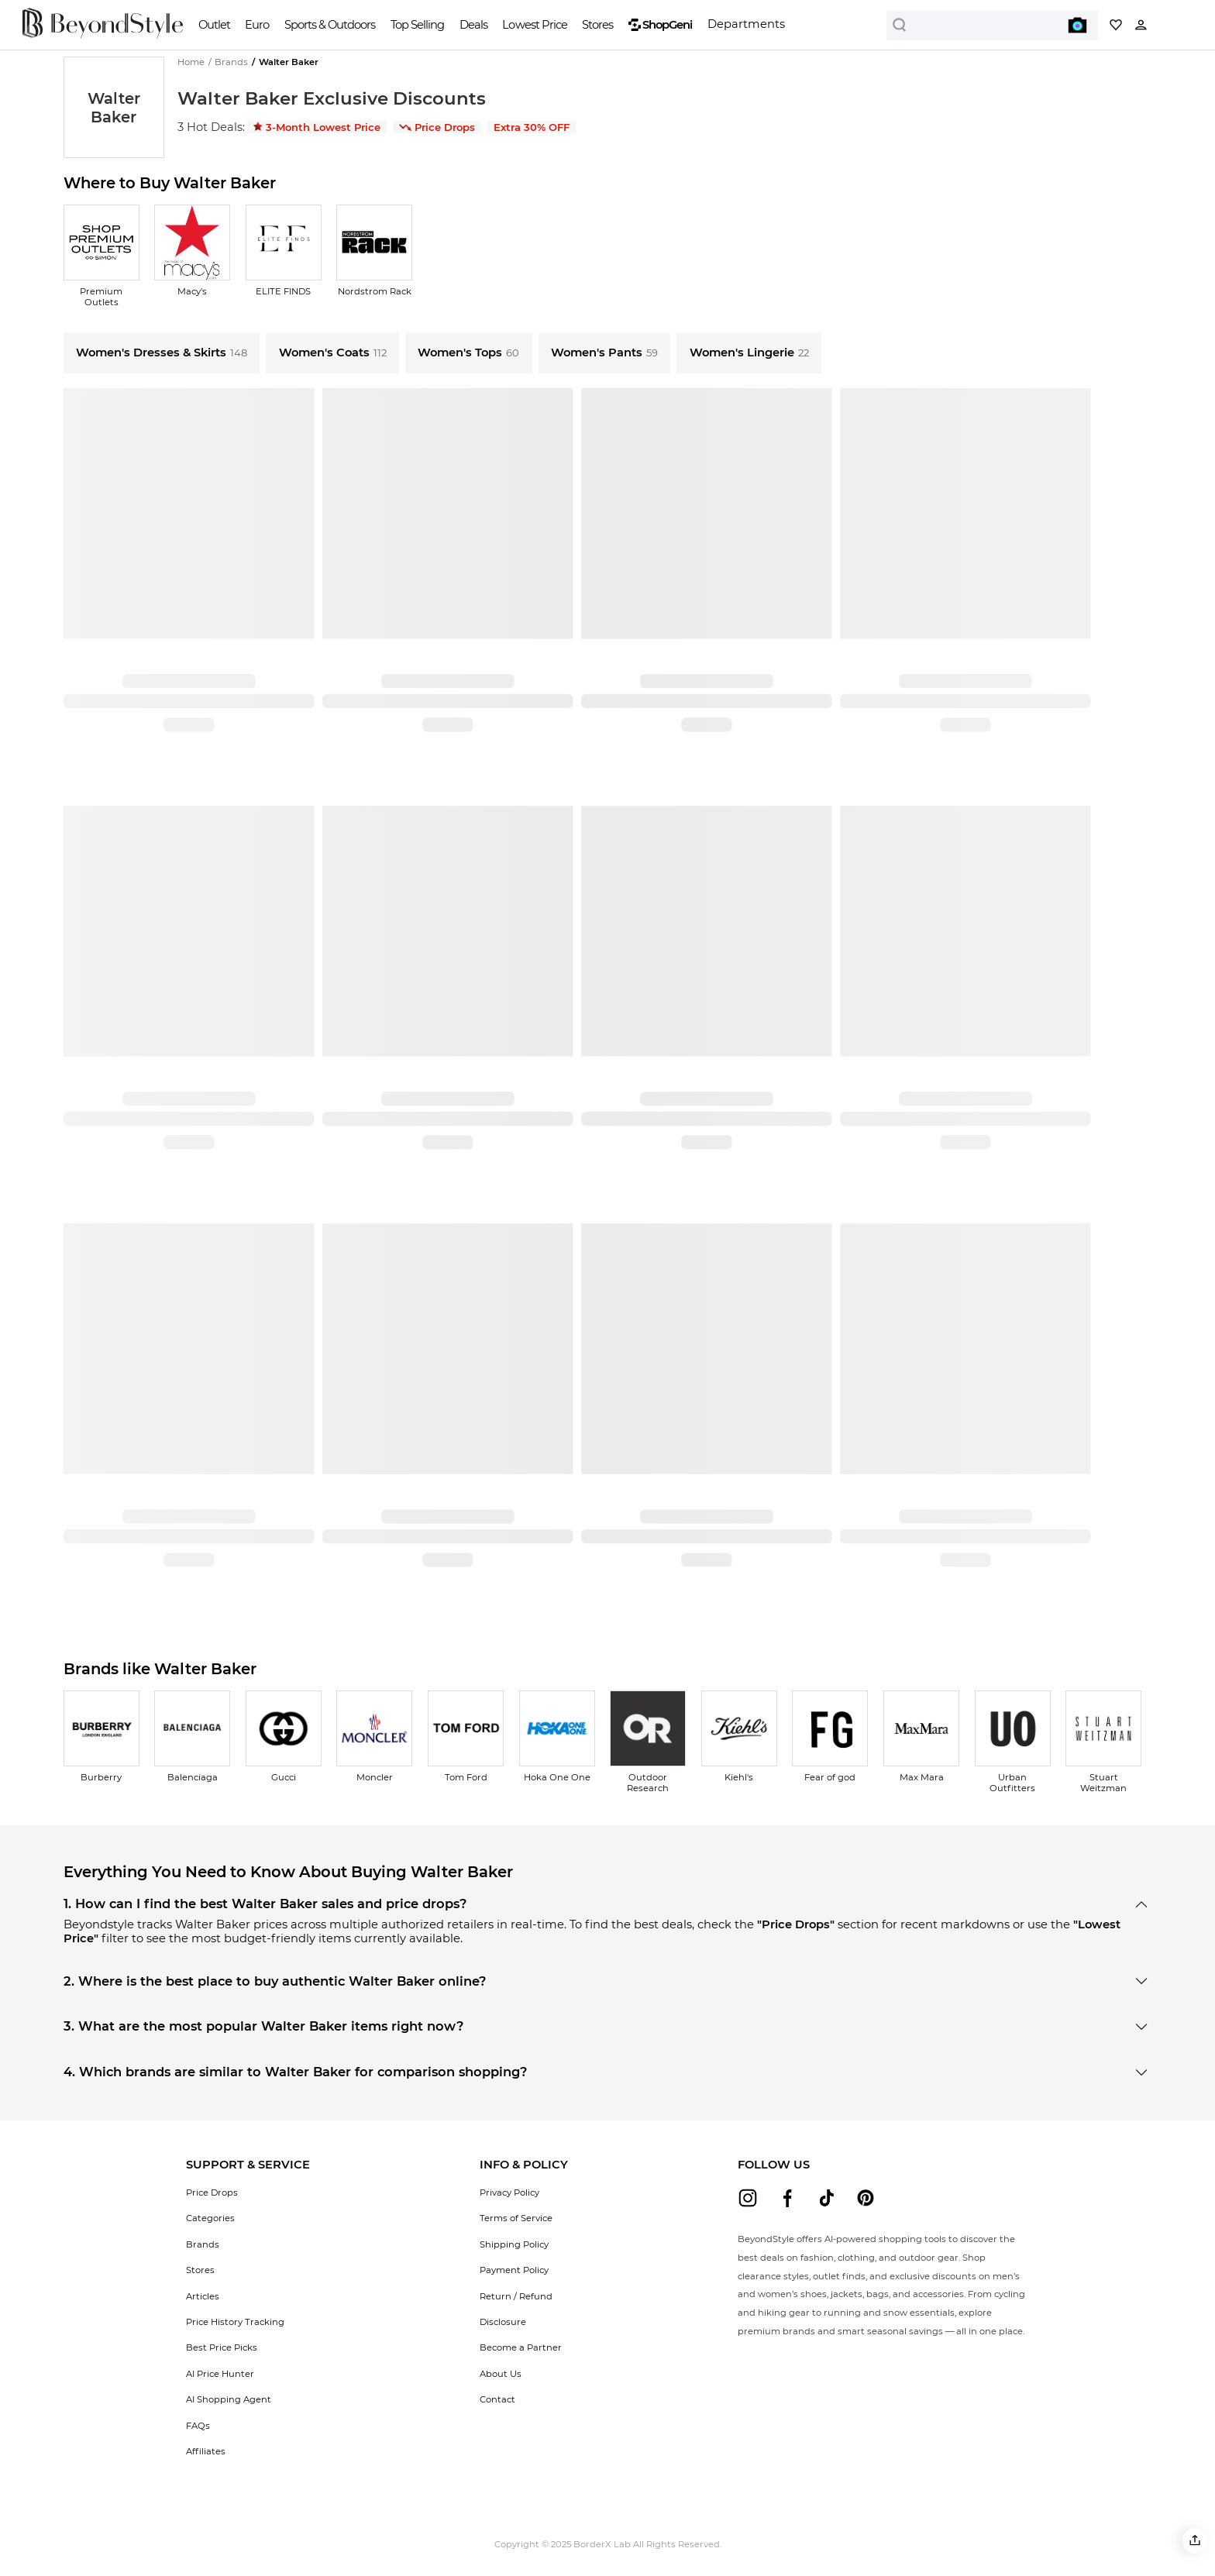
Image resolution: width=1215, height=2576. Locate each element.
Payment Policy (514, 2270)
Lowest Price (534, 25)
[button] (1195, 2541)
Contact (497, 2399)
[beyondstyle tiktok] (827, 2198)
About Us (500, 2373)
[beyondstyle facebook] (787, 2198)
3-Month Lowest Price (316, 127)
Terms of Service (516, 2218)
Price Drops (437, 127)
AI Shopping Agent (228, 2399)
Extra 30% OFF (532, 127)
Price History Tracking (235, 2321)
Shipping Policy (514, 2244)
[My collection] (1116, 25)
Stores (597, 25)
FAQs (198, 2425)
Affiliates (205, 2451)
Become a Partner (521, 2347)
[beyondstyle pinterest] (865, 2198)
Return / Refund (516, 2296)
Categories (210, 2218)
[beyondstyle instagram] (748, 2198)
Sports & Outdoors (329, 25)
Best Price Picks (221, 2347)
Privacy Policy (509, 2192)
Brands (202, 2244)
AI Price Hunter (220, 2373)
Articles (202, 2296)
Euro (257, 25)
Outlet (214, 25)
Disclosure (503, 2321)
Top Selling (417, 25)
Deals (473, 25)
